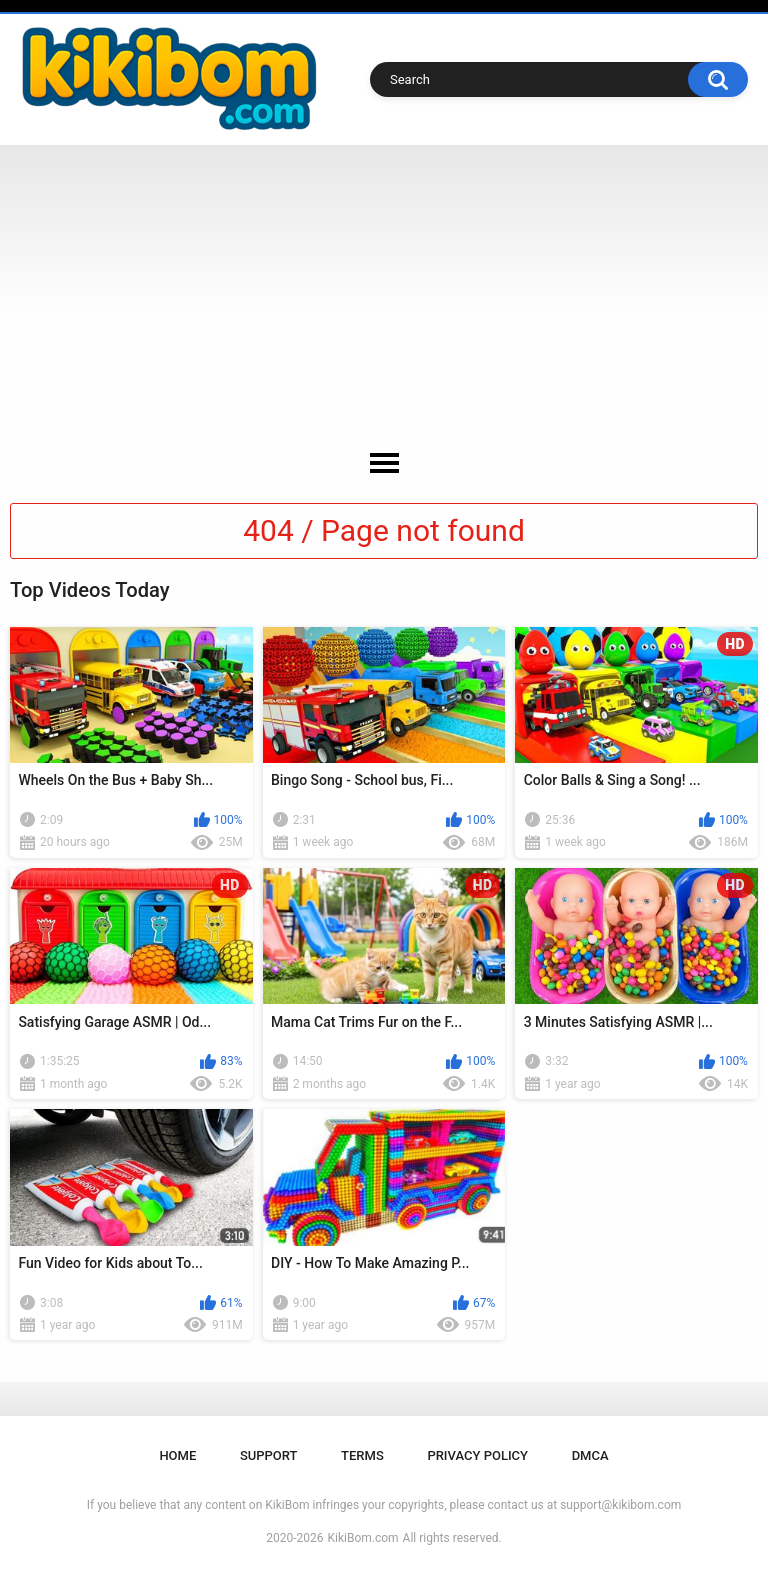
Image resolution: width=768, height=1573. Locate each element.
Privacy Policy (477, 1455)
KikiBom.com (363, 1538)
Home (177, 1455)
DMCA (590, 1455)
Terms (362, 1455)
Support (269, 1455)
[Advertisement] (384, 295)
